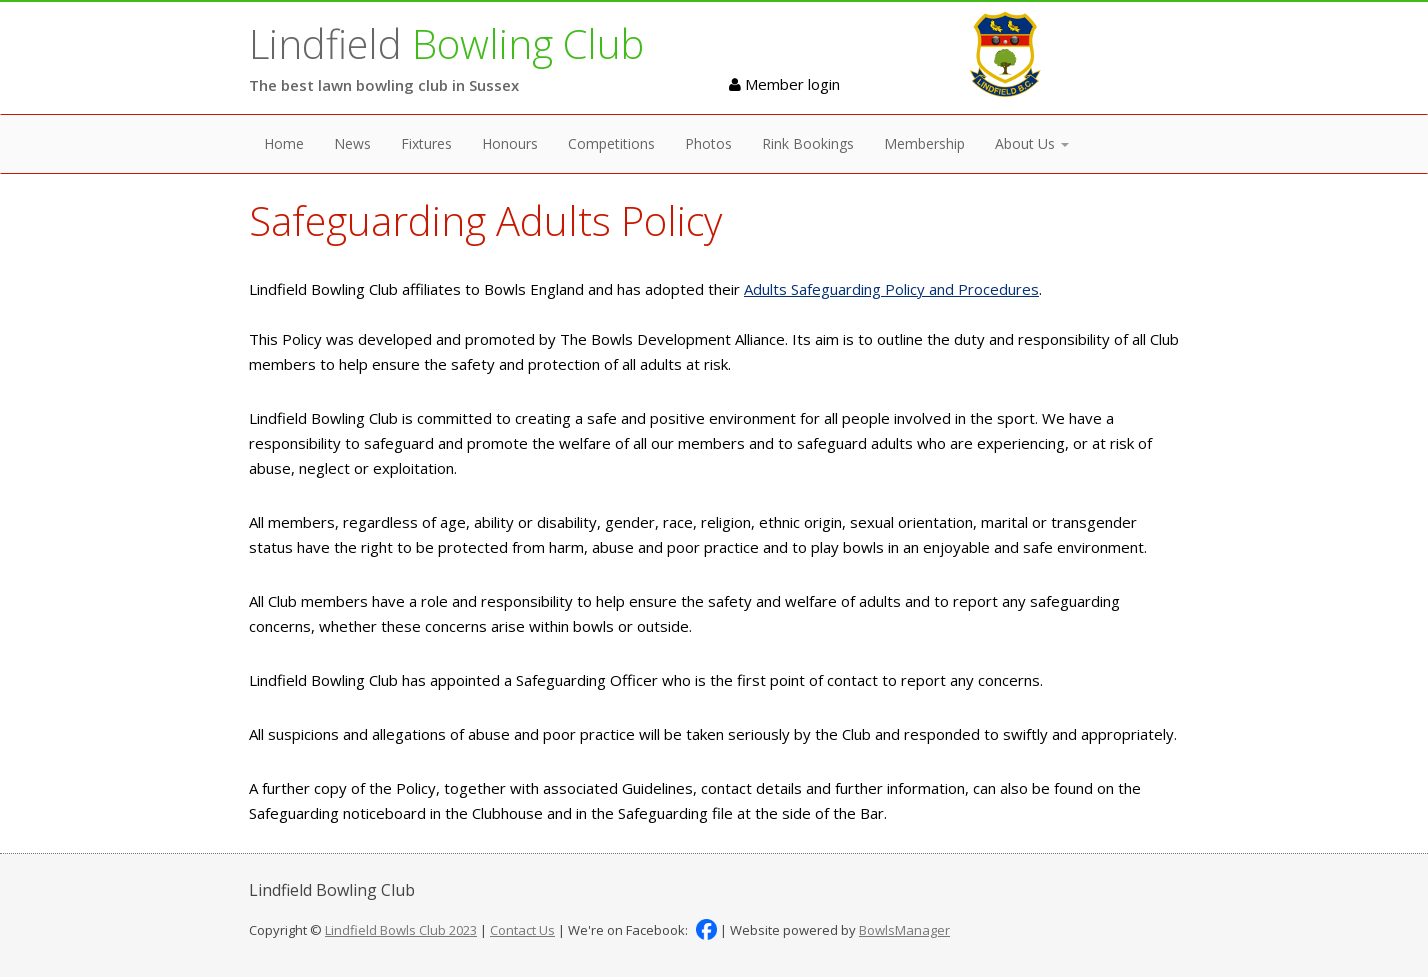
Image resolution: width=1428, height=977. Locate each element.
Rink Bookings (808, 143)
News (352, 143)
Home (284, 143)
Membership (924, 143)
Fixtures (426, 143)
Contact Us (522, 930)
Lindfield (446, 43)
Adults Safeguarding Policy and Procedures (891, 289)
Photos (708, 143)
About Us (1032, 143)
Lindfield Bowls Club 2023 (401, 930)
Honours (510, 143)
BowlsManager (904, 930)
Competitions (611, 143)
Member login (784, 84)
